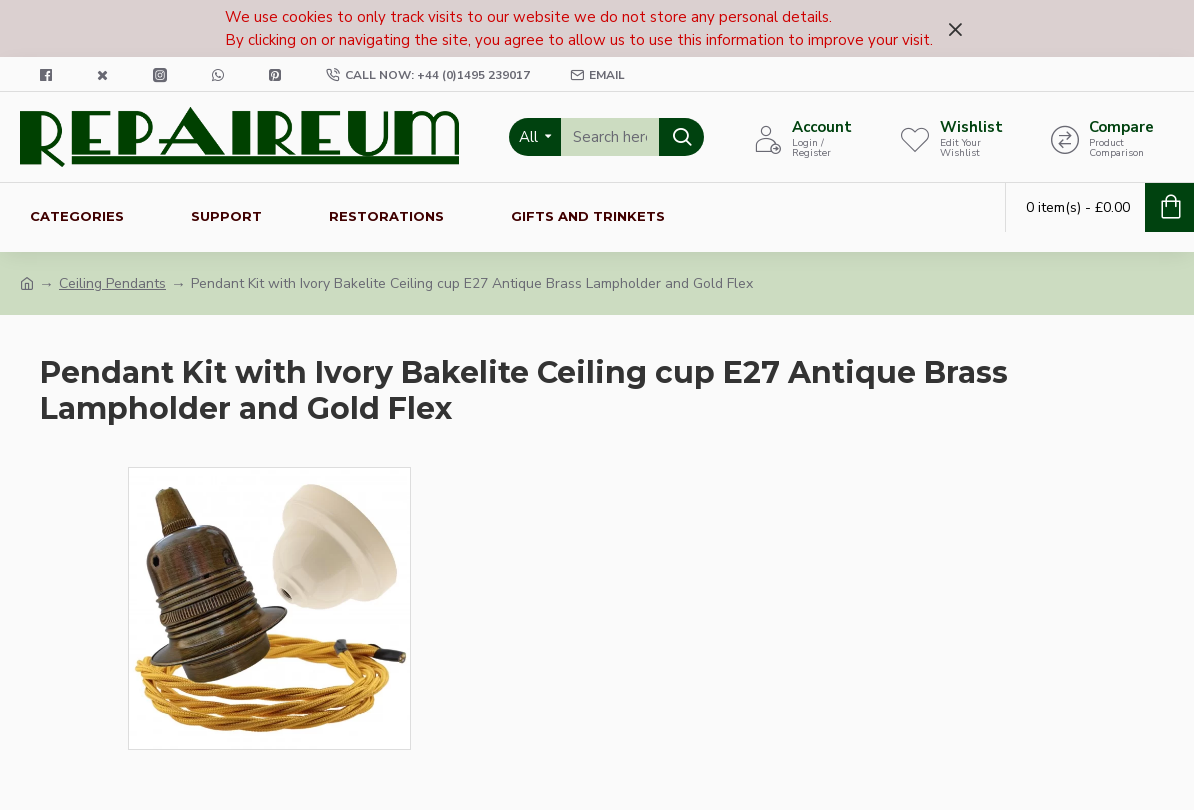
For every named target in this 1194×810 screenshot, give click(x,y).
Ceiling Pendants (112, 283)
